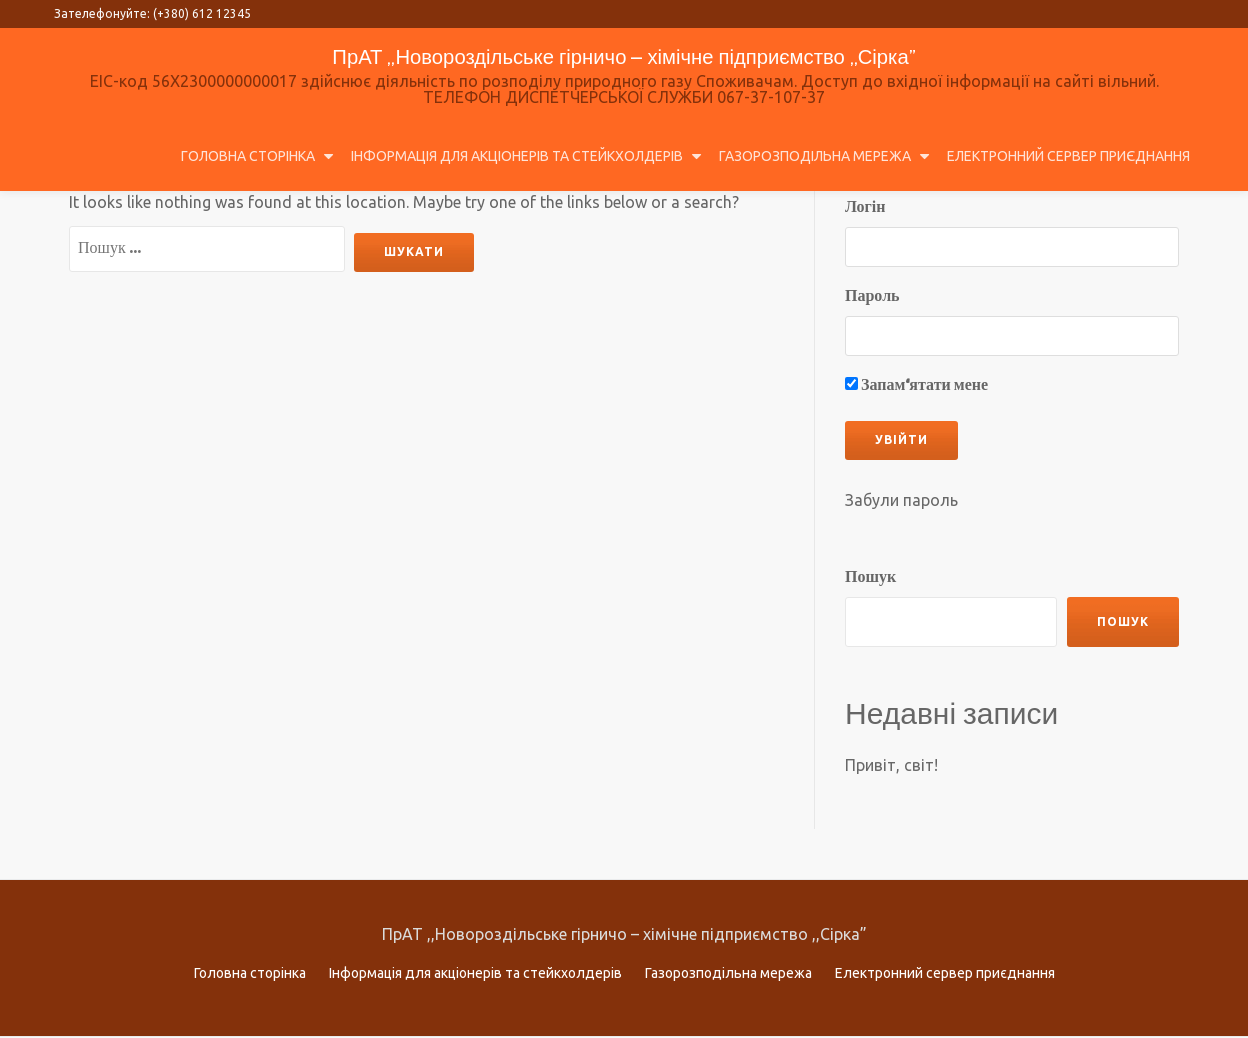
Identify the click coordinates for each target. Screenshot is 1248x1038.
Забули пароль (901, 500)
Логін (865, 207)
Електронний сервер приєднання (1068, 156)
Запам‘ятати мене (916, 385)
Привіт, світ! (891, 765)
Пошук (870, 577)
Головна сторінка (248, 156)
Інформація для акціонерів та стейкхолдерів (517, 156)
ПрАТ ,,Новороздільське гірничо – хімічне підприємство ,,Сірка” (624, 55)
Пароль (872, 296)
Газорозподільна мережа (815, 156)
